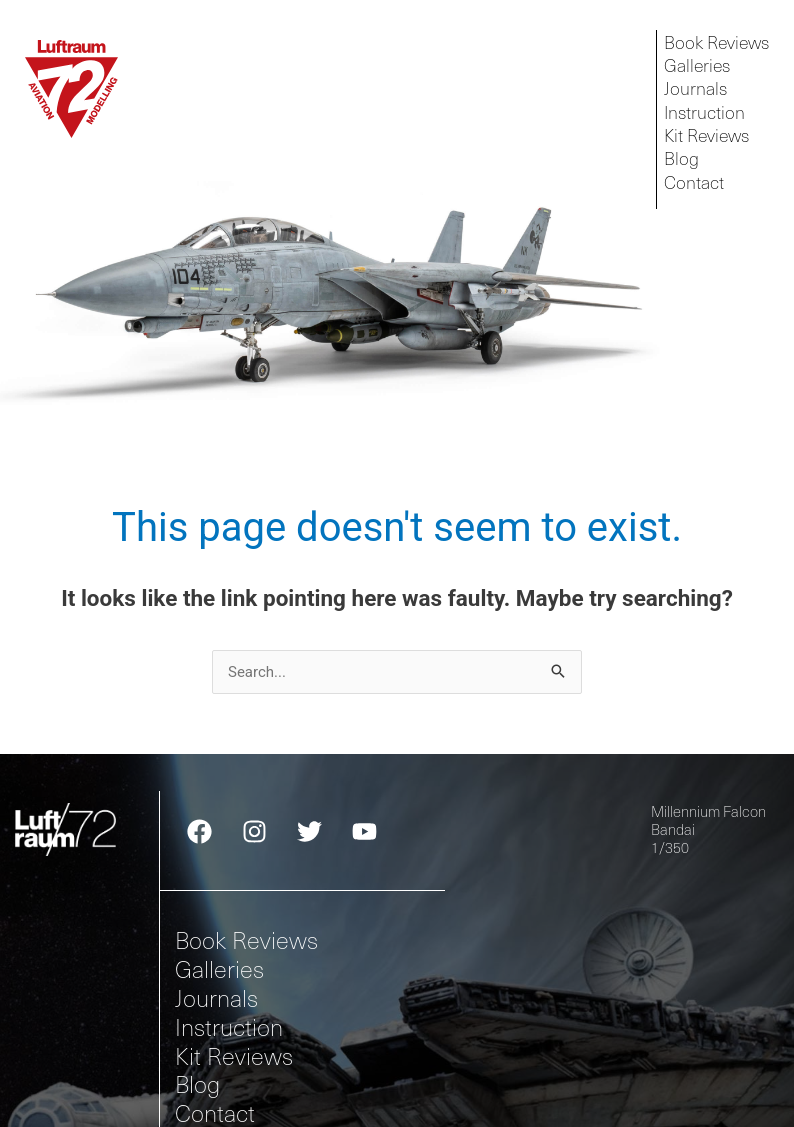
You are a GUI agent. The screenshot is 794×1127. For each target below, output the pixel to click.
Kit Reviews (234, 1054)
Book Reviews (246, 939)
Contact (215, 1112)
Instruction (229, 1026)
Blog (197, 1083)
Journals (216, 997)
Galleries (219, 968)
